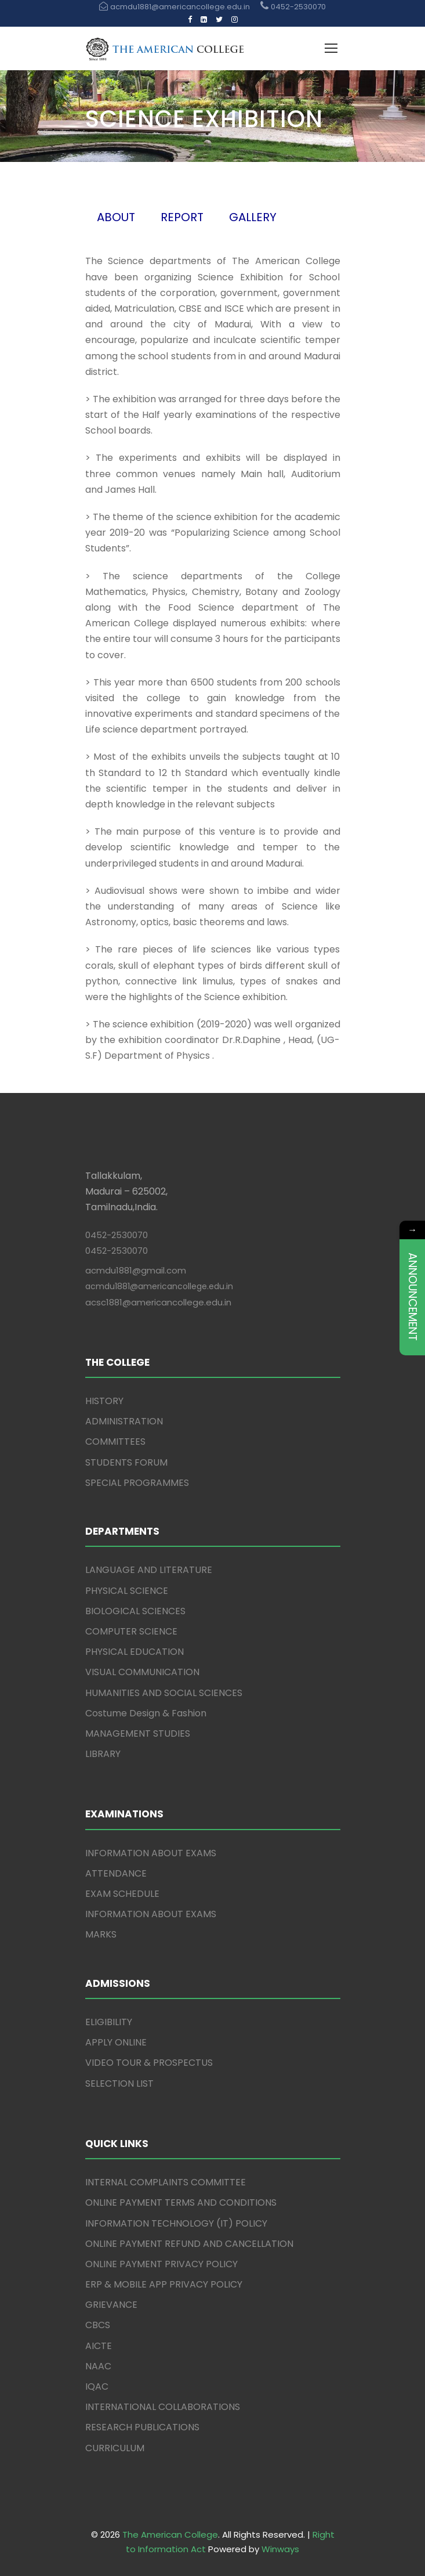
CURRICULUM (114, 2448)
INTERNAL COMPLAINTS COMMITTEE (165, 2182)
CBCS (97, 2325)
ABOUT (116, 217)
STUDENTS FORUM (126, 1462)
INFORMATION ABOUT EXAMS (150, 1853)
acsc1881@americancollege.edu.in (158, 1302)
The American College (170, 2534)
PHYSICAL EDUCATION (134, 1651)
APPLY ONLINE (116, 2042)
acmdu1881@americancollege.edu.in (159, 1286)
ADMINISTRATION (124, 1421)
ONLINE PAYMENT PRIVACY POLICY (161, 2264)
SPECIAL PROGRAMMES (137, 1482)
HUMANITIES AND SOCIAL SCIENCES (163, 1693)
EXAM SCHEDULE (122, 1893)
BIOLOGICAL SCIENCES (135, 1611)
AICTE (98, 2346)
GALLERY (253, 217)
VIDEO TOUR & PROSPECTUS (149, 2062)
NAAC (98, 2366)
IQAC (96, 2386)
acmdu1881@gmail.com (135, 1270)
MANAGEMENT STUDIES (137, 1733)
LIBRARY (103, 1753)
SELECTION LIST (119, 2083)
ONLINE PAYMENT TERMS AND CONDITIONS (181, 2202)
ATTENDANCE (116, 1873)
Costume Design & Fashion (145, 1713)
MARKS (101, 1934)
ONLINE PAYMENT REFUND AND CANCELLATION (189, 2243)
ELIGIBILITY (108, 2022)
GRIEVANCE (111, 2304)
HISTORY (104, 1401)
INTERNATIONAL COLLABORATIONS (162, 2406)
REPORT (182, 217)
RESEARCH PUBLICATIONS (142, 2427)
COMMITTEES (115, 1441)
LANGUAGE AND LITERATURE (148, 1569)
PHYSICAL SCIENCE (126, 1590)
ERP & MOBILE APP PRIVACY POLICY (163, 2284)
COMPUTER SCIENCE (131, 1631)
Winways (280, 2549)
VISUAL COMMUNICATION (142, 1672)
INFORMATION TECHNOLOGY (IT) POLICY (176, 2223)
